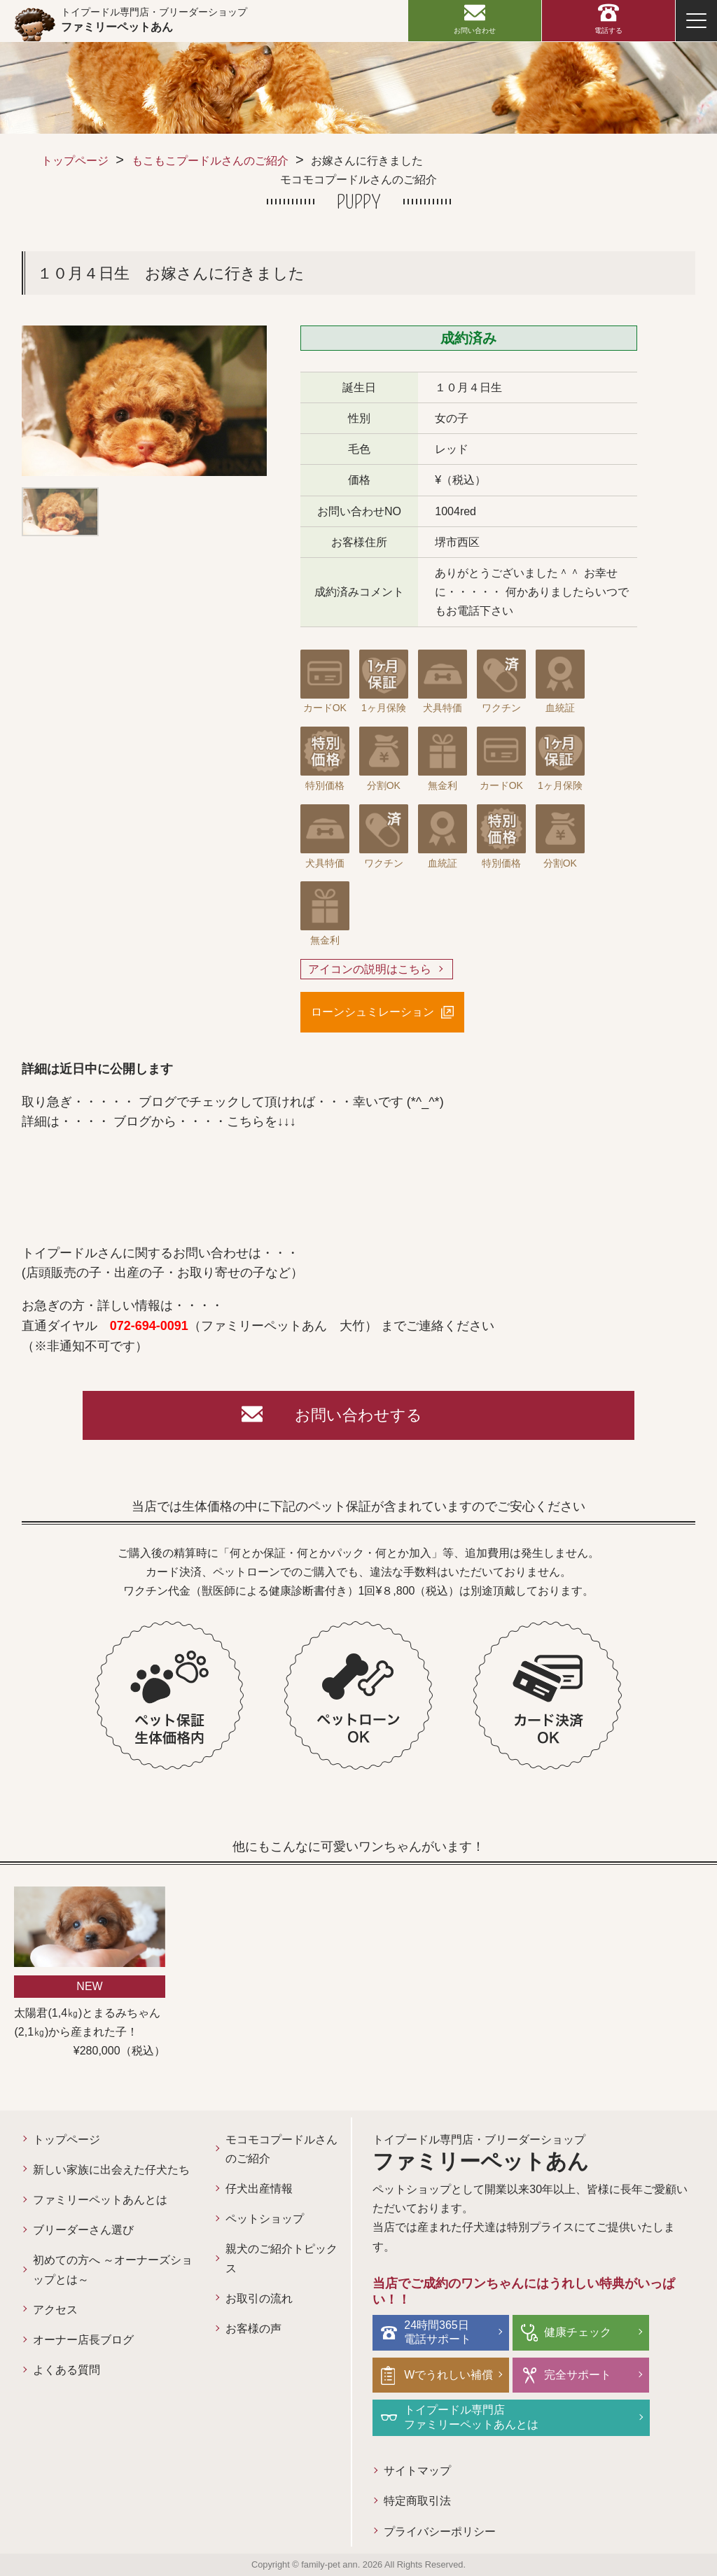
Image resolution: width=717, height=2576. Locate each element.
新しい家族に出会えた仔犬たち (111, 2170)
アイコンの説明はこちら (369, 969)
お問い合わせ (475, 30)
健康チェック (577, 2332)
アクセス (55, 2310)
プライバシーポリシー (440, 2532)
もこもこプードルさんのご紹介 (210, 161)
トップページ (75, 161)
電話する (608, 30)
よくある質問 (66, 2370)
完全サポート (577, 2375)
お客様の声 (253, 2328)
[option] (144, 401)
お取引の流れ (259, 2298)
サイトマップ (417, 2471)
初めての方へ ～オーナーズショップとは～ (113, 2269)
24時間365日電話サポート (437, 2332)
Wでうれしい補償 (448, 2375)
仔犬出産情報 (259, 2188)
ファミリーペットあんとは (100, 2200)
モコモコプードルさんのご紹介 (281, 2149)
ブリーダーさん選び (83, 2230)
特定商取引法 (417, 2501)
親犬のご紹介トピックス (281, 2258)
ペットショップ (264, 2219)
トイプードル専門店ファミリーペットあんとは (471, 2417)
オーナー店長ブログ (83, 2340)
